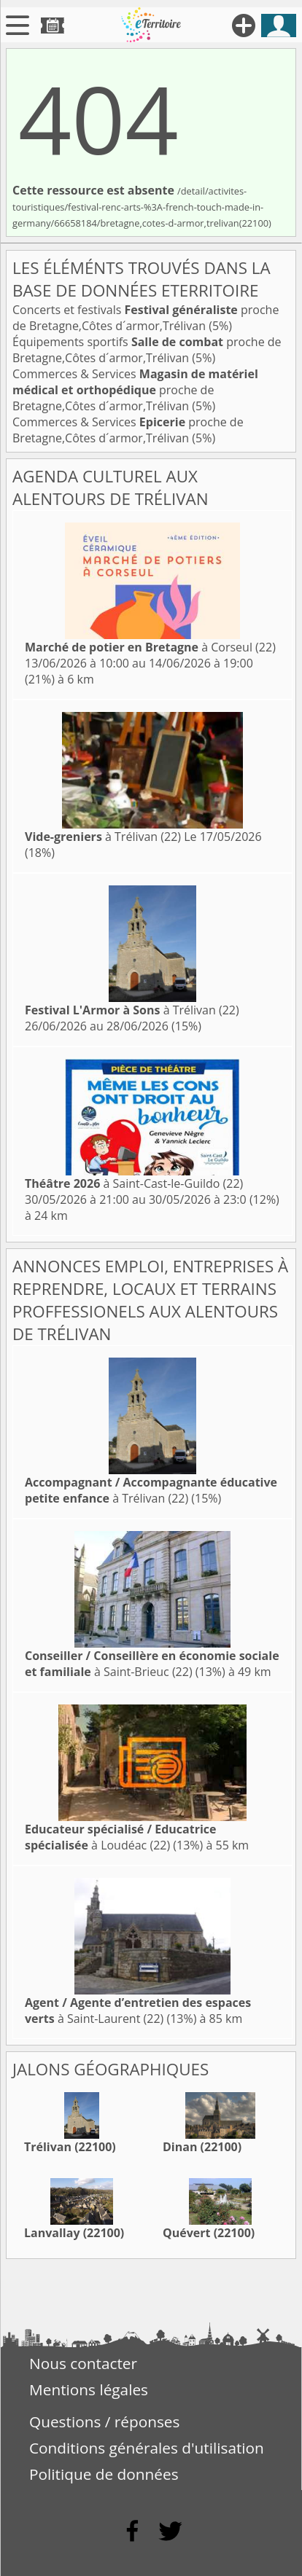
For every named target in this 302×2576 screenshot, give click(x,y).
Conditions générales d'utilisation (146, 2448)
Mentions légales (88, 2389)
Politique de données (104, 2474)
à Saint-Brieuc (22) (152, 1664)
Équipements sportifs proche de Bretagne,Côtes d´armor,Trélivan (147, 350)
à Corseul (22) (150, 647)
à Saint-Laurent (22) (138, 2010)
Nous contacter (83, 2363)
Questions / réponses (104, 2421)
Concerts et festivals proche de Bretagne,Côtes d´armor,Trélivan (145, 318)
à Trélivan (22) (103, 837)
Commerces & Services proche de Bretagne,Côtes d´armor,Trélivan (135, 390)
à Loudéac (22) (121, 1837)
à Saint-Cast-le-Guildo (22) (134, 1183)
